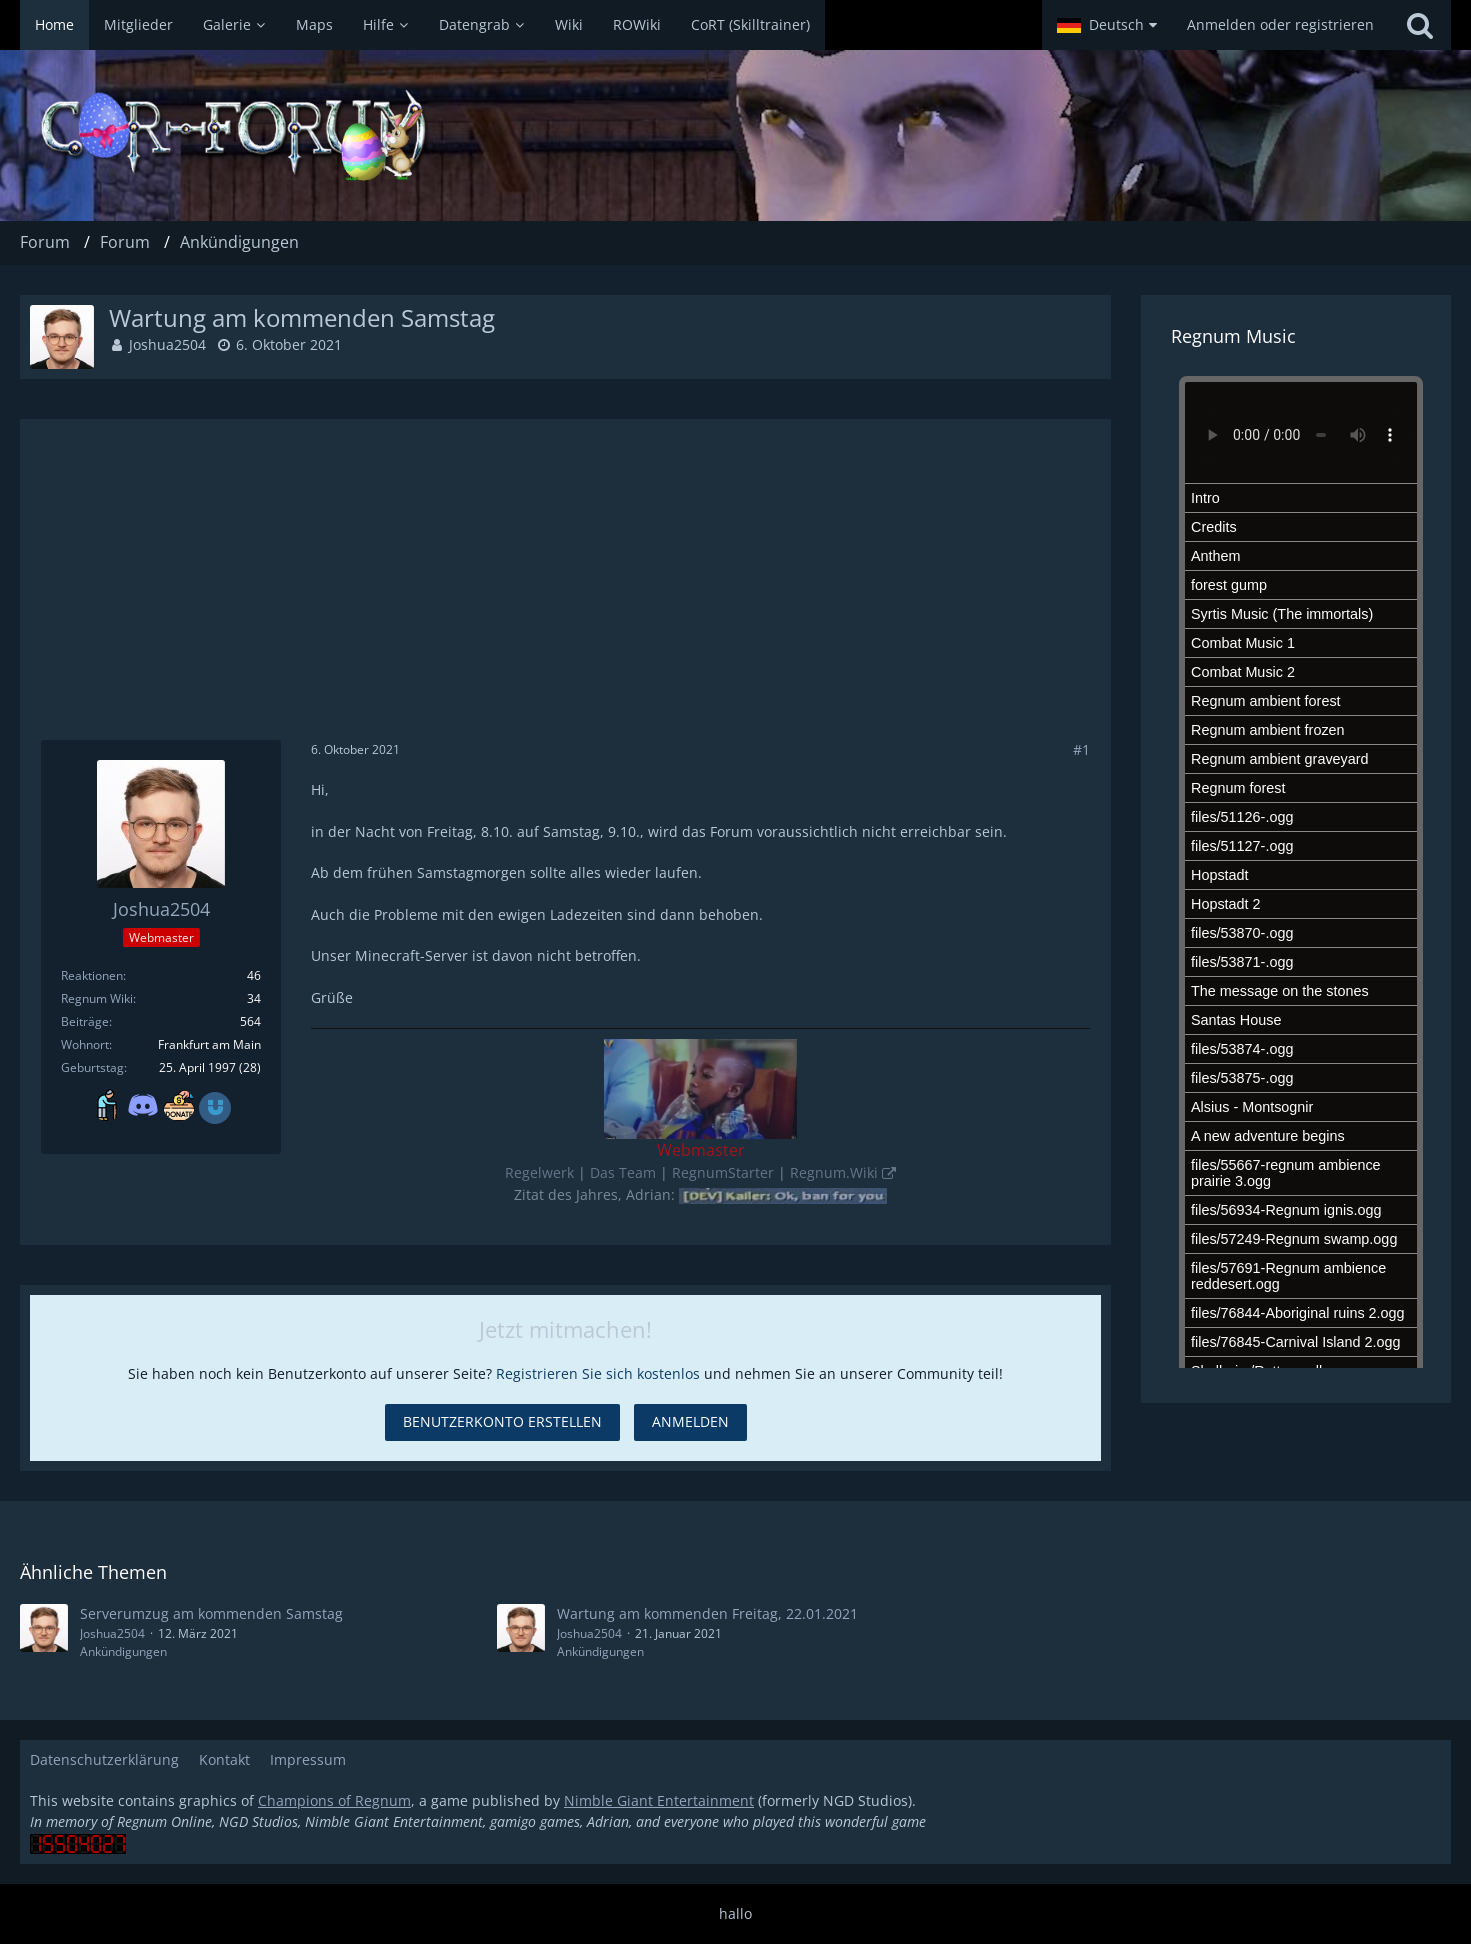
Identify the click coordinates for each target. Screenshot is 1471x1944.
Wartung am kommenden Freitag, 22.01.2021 (707, 1613)
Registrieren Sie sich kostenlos (598, 1373)
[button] (1107, 25)
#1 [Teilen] (1081, 749)
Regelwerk (539, 1172)
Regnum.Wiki (834, 1172)
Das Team (623, 1172)
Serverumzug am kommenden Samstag (211, 1613)
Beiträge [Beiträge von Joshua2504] (85, 1021)
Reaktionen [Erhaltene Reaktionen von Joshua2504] (92, 975)
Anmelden (690, 1421)
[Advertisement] (565, 590)
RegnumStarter (723, 1172)
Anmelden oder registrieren (1280, 24)
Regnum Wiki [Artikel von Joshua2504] (97, 998)
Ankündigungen (123, 1651)
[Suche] (1420, 25)
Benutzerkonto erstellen (502, 1421)
